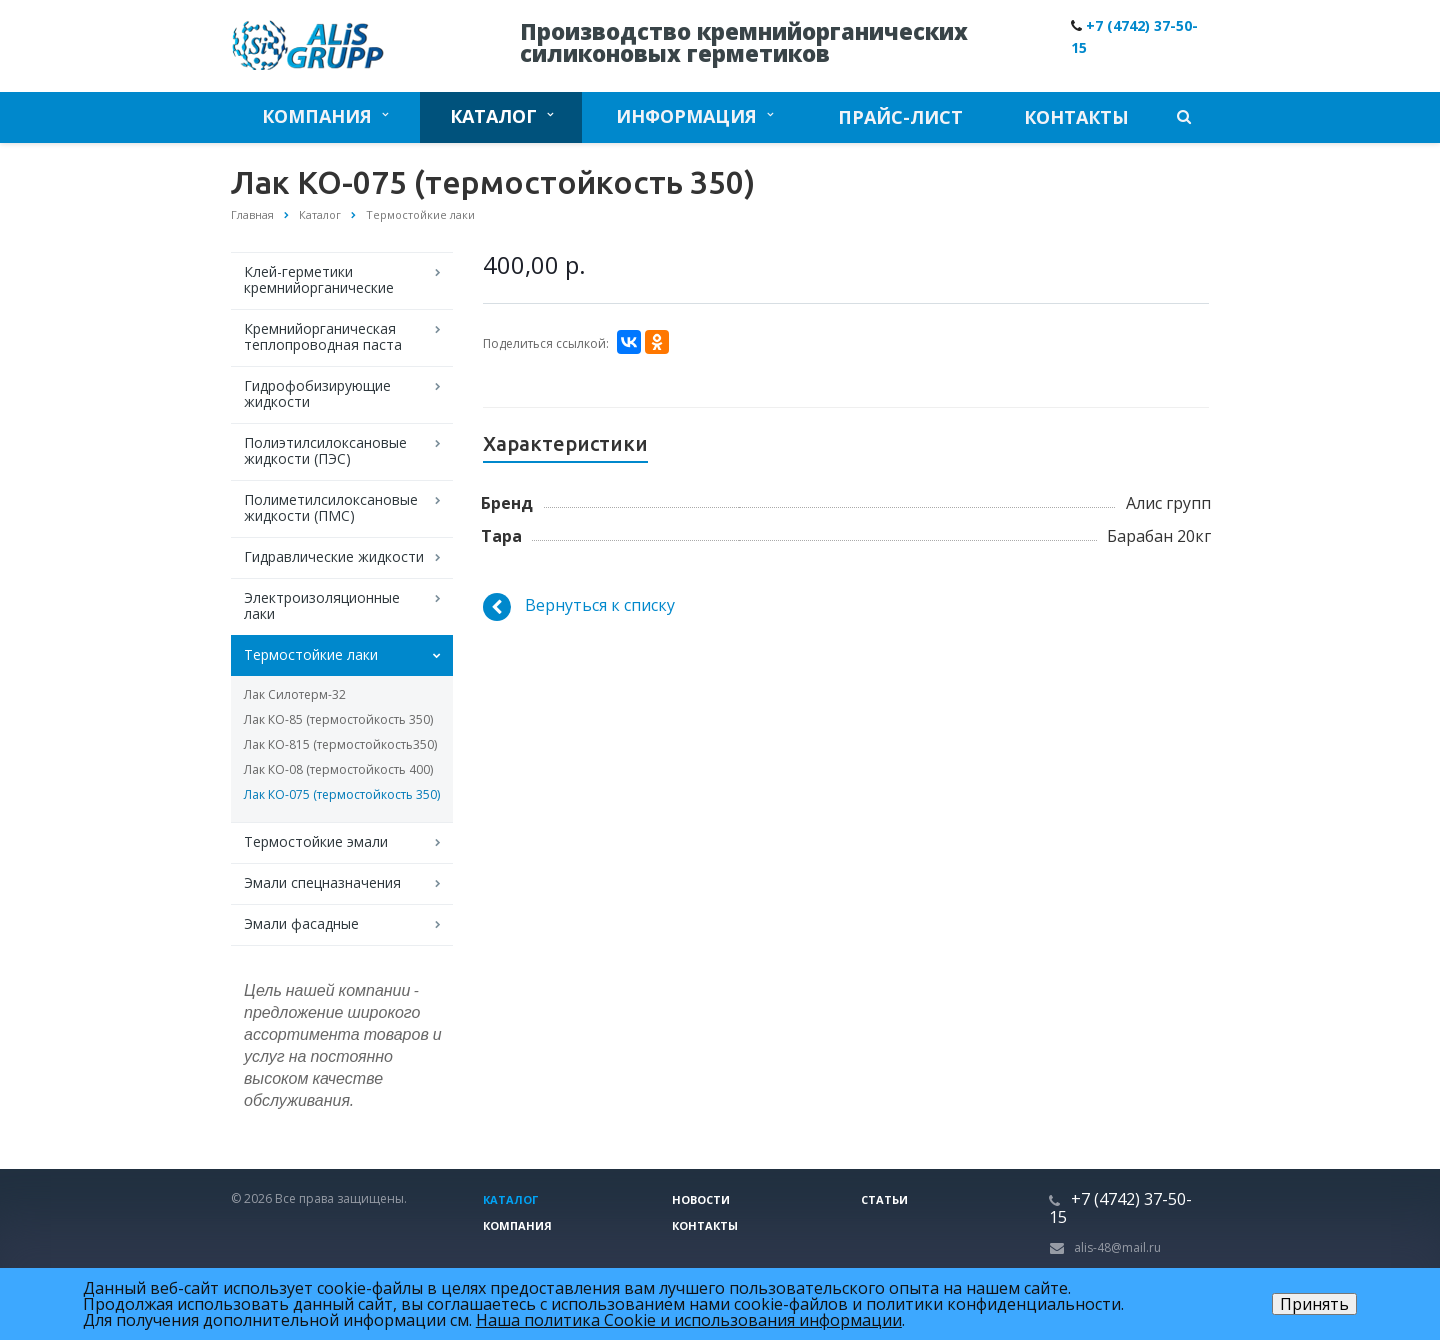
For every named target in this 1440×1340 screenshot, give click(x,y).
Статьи (884, 1199)
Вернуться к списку (579, 607)
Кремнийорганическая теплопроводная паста (323, 336)
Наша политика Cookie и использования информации (689, 1320)
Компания (325, 116)
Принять (1314, 1304)
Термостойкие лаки (311, 654)
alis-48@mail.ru (1117, 1247)
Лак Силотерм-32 (295, 694)
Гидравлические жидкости (334, 556)
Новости (701, 1199)
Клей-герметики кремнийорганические (319, 279)
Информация (694, 116)
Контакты (1076, 117)
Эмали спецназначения (322, 882)
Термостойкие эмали (316, 841)
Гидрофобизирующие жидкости (317, 393)
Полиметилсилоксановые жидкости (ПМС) (331, 507)
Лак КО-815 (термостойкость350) (340, 744)
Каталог (501, 116)
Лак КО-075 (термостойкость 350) (342, 794)
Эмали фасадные (301, 923)
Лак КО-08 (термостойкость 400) (338, 769)
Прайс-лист (900, 117)
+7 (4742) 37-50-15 (1120, 1208)
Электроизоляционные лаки (322, 605)
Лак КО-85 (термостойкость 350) (338, 719)
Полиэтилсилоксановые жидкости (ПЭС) (325, 450)
